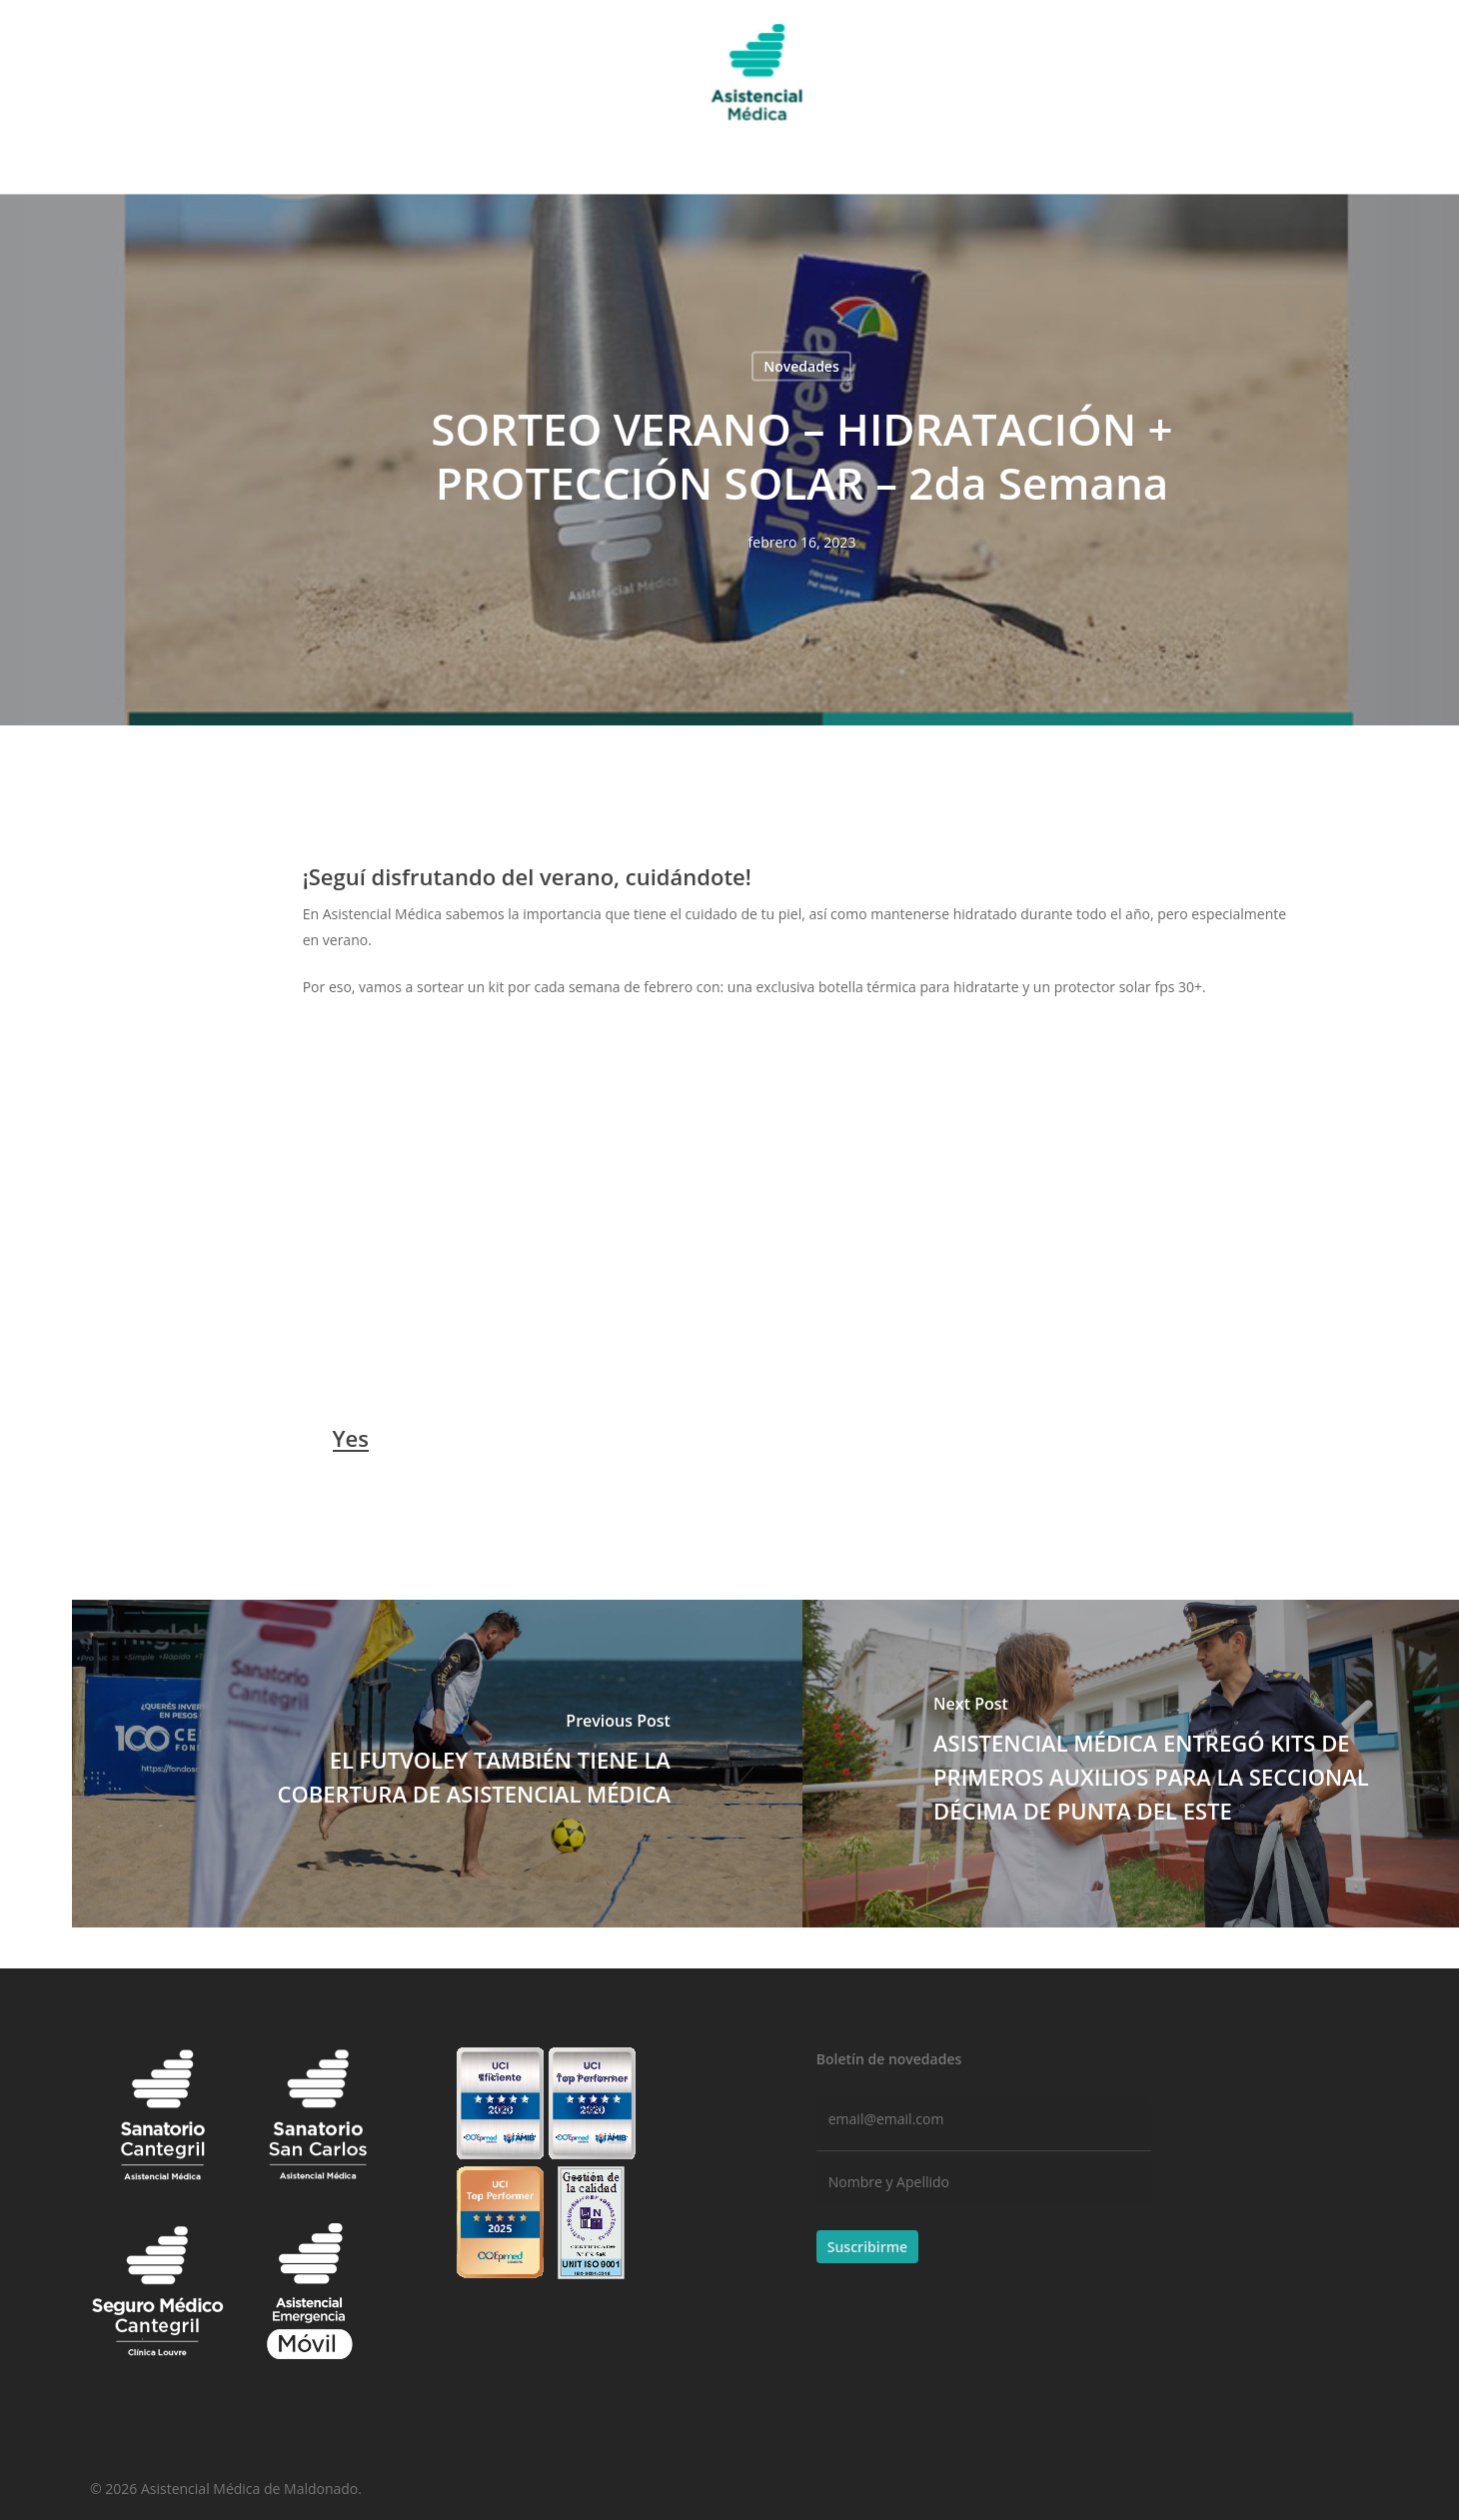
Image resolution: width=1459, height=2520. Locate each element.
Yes (351, 1438)
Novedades (801, 366)
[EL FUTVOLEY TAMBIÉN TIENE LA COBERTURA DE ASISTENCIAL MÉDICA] (437, 1763)
